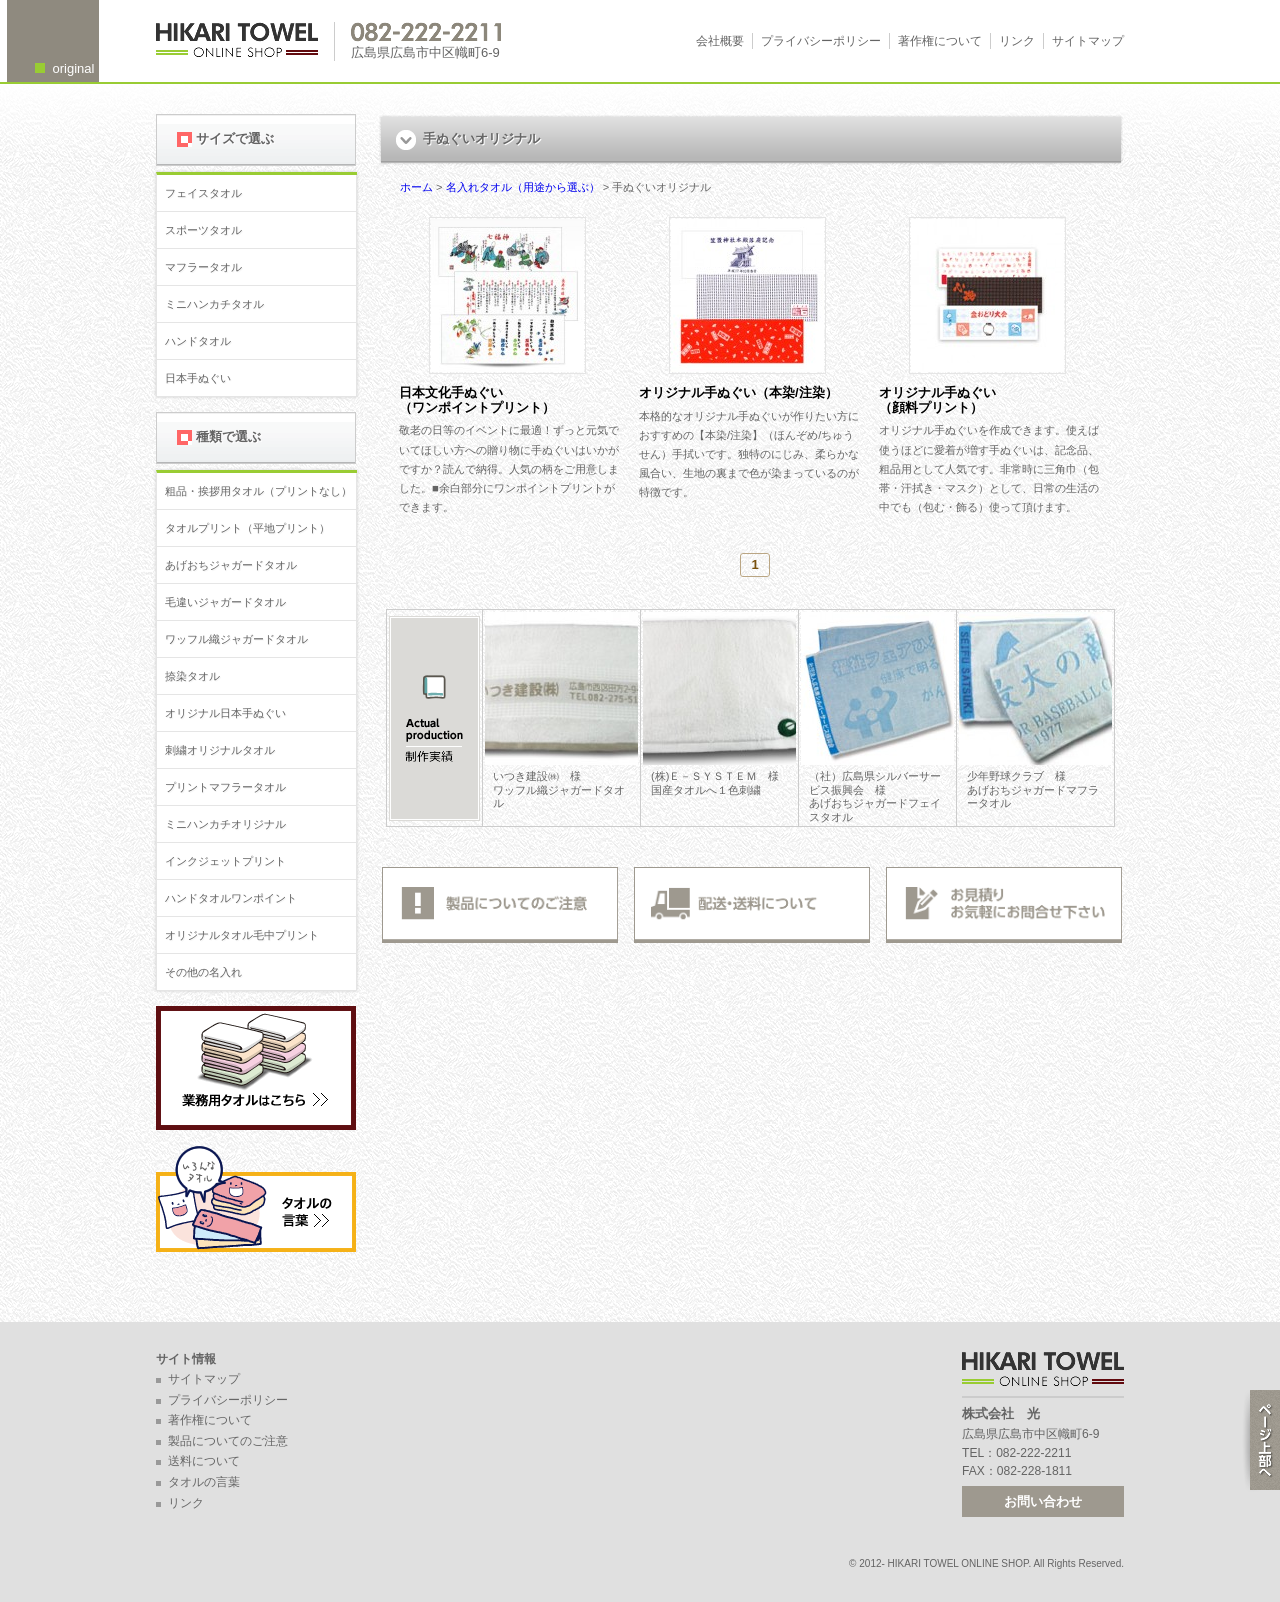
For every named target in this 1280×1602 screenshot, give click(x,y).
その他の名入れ (203, 972)
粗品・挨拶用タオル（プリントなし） (258, 491)
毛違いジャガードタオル (225, 602)
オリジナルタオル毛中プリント (242, 935)
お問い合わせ (1043, 1501)
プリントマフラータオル (225, 787)
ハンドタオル (198, 341)
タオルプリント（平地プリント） (247, 528)
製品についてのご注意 (228, 1441)
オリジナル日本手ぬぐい (225, 713)
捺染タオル (192, 676)
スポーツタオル (203, 230)
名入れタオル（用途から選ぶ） (523, 187)
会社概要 (720, 41)
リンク (1017, 41)
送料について (204, 1461)
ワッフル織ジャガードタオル (236, 639)
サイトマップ (1088, 41)
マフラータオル (203, 267)
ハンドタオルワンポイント (231, 898)
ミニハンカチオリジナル (225, 824)
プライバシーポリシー (821, 41)
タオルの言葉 (204, 1482)
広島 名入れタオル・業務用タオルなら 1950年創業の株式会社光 (245, 41)
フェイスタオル (203, 193)
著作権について (940, 41)
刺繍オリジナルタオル (220, 750)
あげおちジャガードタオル (231, 565)
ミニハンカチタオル (214, 304)
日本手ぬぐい (198, 378)
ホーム (416, 187)
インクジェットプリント (225, 861)
